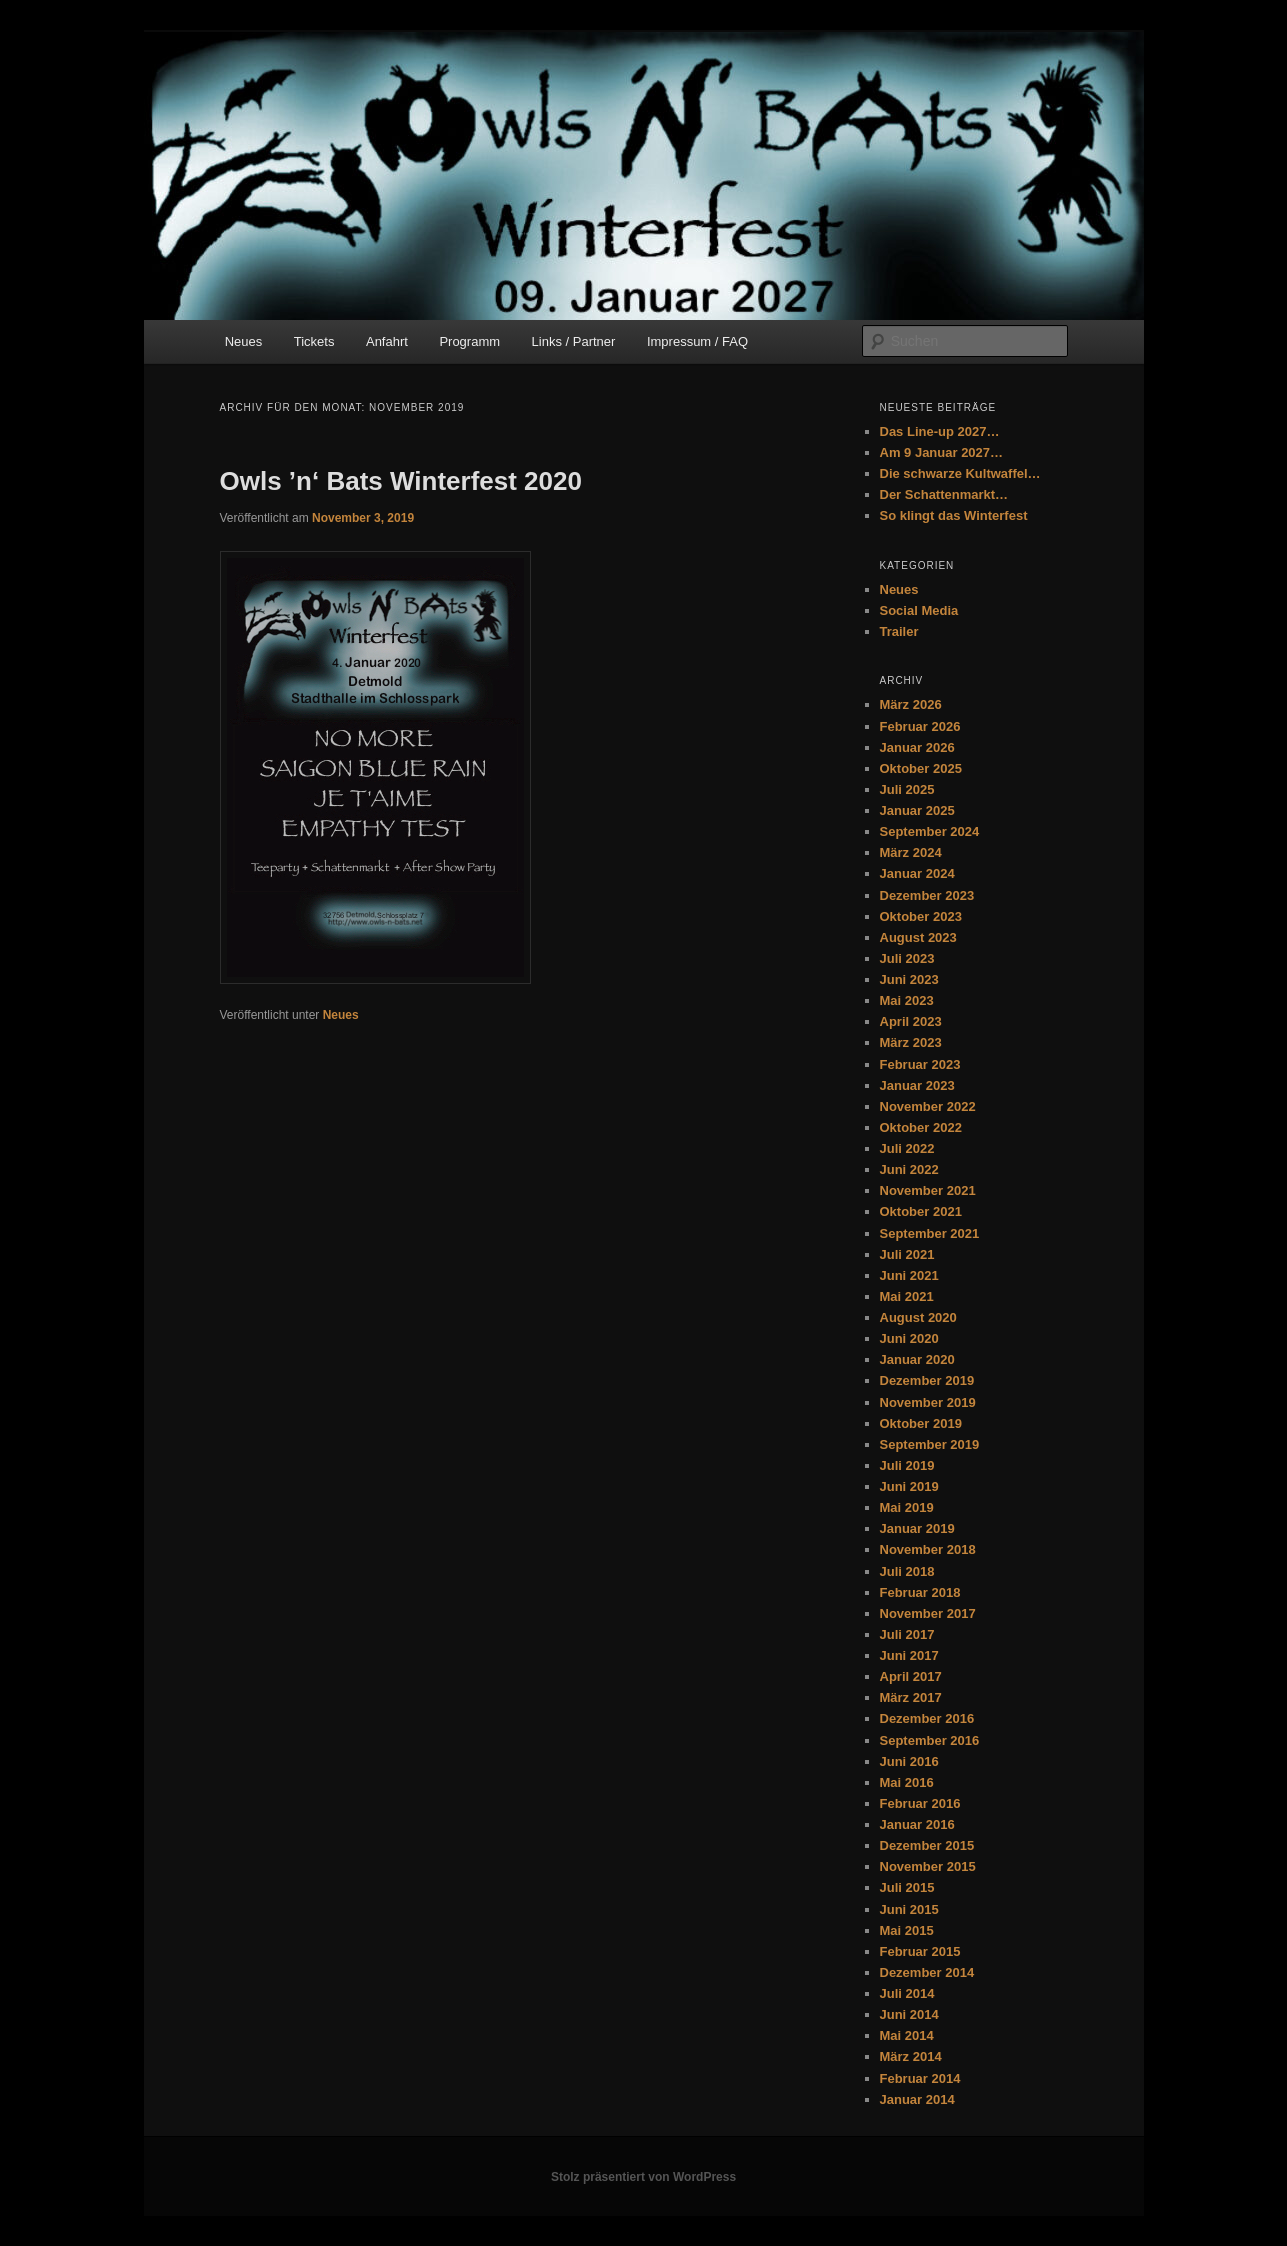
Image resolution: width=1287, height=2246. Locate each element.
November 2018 (928, 1549)
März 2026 (911, 704)
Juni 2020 (909, 1338)
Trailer (899, 631)
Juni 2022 (909, 1169)
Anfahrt (387, 341)
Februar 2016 (920, 1803)
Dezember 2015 (927, 1845)
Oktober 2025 (921, 768)
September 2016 (930, 1740)
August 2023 (918, 937)
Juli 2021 (907, 1254)
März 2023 (911, 1042)
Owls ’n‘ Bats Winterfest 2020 (401, 481)
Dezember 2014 (927, 1972)
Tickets (314, 341)
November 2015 (928, 1866)
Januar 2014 (917, 2099)
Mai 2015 (907, 1930)
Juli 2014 (907, 1993)
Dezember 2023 (927, 895)
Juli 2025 (907, 789)
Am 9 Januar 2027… (942, 452)
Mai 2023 (907, 1000)
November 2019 (928, 1402)
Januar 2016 (917, 1824)
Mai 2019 (907, 1507)
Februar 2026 (920, 726)
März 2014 (911, 2056)
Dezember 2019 (927, 1380)
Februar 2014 (920, 2078)
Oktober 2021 (921, 1211)
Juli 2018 (907, 1571)
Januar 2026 (917, 747)
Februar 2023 (920, 1064)
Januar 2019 (917, 1528)
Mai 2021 (907, 1296)
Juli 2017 (907, 1634)
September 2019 (930, 1444)
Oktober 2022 (921, 1127)
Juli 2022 (907, 1148)
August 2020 (918, 1317)
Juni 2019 (909, 1486)
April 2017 (911, 1676)
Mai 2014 (907, 2035)
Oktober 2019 (921, 1423)
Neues (244, 341)
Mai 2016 (907, 1782)
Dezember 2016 (927, 1718)
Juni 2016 (909, 1761)
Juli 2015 (907, 1887)
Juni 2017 (909, 1655)
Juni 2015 (909, 1909)
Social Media (919, 610)
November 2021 (928, 1190)
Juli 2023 (907, 958)
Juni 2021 (909, 1275)
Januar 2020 (917, 1359)
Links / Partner (574, 341)
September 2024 (930, 831)
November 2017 (928, 1613)
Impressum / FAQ (697, 341)
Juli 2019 (907, 1465)
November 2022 (928, 1106)
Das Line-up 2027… (940, 431)
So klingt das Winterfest (954, 515)
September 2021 (930, 1233)
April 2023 (911, 1021)
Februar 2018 (920, 1592)
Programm (469, 341)
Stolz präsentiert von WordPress (643, 2177)
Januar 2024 (917, 873)
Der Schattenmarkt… (944, 494)
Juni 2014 (909, 2014)
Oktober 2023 (921, 916)
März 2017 (911, 1697)
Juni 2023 (909, 979)
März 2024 (911, 852)
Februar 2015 (920, 1951)
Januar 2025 (917, 810)
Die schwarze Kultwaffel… (960, 473)
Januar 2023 (917, 1085)
